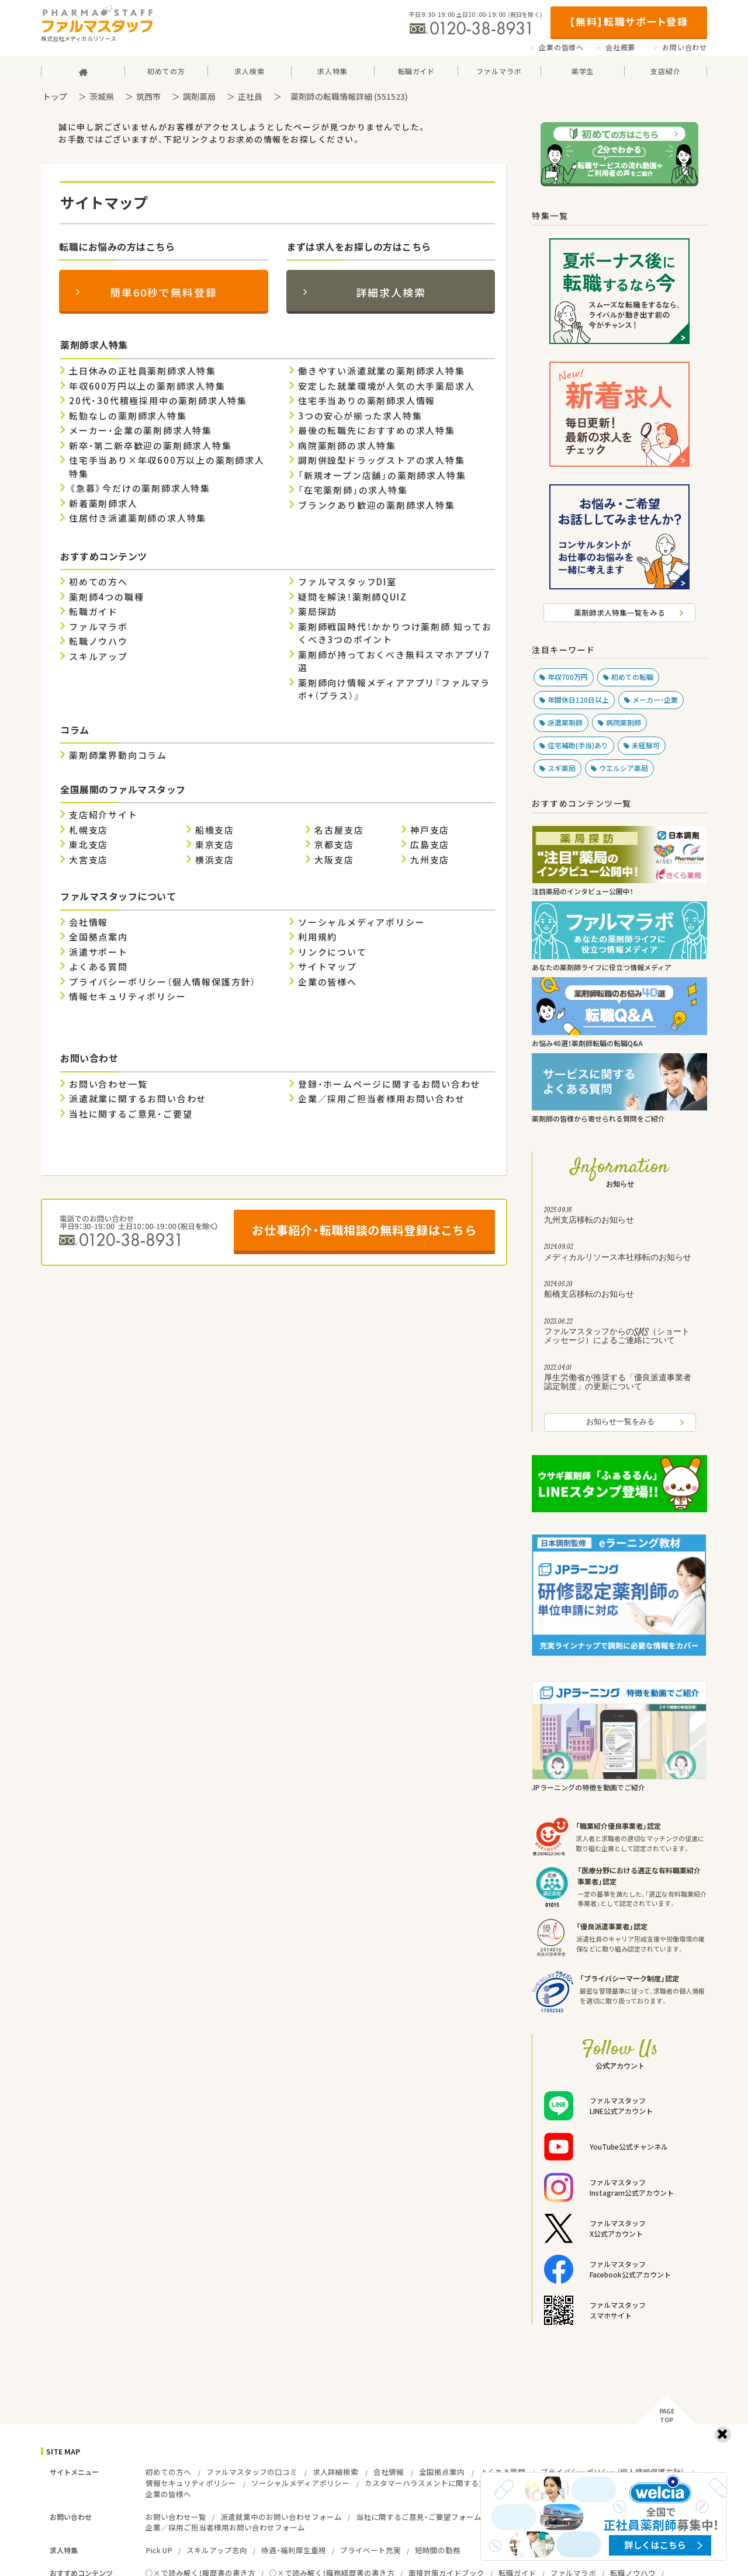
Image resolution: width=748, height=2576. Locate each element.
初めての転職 (632, 677)
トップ (55, 96)
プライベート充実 (370, 2550)
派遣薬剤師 (565, 722)
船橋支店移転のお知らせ (619, 1291)
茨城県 (101, 96)
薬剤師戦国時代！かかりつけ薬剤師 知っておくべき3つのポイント (395, 633)
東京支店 (214, 844)
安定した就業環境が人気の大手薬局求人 (386, 386)
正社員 (250, 96)
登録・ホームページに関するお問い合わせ (389, 1084)
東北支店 (88, 844)
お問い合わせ (684, 47)
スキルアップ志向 (216, 2550)
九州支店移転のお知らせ (619, 1217)
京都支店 (334, 844)
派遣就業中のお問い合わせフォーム (281, 2516)
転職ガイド (93, 611)
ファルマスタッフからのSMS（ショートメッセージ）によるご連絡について (619, 1333)
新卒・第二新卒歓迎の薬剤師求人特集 (150, 445)
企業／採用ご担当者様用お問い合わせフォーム (225, 2527)
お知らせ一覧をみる (620, 1422)
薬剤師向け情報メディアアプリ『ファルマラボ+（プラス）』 (394, 689)
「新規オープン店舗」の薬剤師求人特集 (382, 475)
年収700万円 (568, 677)
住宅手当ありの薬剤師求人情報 (366, 400)
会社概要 (620, 47)
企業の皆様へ (561, 47)
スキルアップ (98, 656)
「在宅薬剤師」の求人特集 (353, 490)
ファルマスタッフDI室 (347, 581)
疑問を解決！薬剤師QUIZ (352, 597)
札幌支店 (88, 830)
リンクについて (332, 952)
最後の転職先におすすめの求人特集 (376, 430)
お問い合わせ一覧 (108, 1084)
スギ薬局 (562, 768)
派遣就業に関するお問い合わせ (137, 1098)
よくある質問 (98, 966)
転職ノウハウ (98, 641)
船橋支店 (214, 830)
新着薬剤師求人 (103, 503)
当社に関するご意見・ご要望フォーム (419, 2516)
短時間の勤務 (437, 2550)
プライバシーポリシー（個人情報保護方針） (162, 981)
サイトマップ (327, 966)
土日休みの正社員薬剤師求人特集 (142, 370)
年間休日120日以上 (578, 700)
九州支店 (429, 859)
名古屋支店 (338, 830)
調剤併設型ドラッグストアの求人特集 (381, 460)
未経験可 (646, 745)
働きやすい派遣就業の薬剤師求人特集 (381, 370)
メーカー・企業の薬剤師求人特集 (140, 430)
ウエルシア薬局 (623, 768)
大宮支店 (88, 859)
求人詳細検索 (335, 2471)
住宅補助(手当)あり (578, 745)
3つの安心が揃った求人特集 (360, 415)
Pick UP (159, 2550)
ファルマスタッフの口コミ (251, 2471)
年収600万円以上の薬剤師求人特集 (147, 386)
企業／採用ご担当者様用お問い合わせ (381, 1098)
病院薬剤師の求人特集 (347, 445)
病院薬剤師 (623, 722)
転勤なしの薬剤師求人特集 (128, 415)
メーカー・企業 (655, 700)
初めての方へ (98, 581)
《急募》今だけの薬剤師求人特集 (139, 488)
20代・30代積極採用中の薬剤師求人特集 (158, 400)
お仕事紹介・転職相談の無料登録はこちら (364, 1229)
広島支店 (429, 844)
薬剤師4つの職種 (106, 597)
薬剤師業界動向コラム (118, 755)
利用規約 (317, 937)
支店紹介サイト (103, 814)
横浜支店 (214, 859)
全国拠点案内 (98, 937)
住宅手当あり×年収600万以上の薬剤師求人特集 (167, 467)
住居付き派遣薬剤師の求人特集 (137, 518)
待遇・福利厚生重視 (293, 2550)
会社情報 (88, 922)
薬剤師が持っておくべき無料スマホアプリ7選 (394, 661)
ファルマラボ (98, 626)
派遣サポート (98, 952)
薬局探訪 (317, 611)
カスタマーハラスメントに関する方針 (429, 2482)
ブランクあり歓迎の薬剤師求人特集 (376, 505)
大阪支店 (334, 859)
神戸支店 (429, 830)
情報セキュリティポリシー (127, 996)
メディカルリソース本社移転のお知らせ (619, 1253)
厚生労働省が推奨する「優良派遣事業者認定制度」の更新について (619, 1379)
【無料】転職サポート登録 (628, 21)
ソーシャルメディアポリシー (361, 922)
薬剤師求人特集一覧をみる (619, 612)
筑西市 (148, 96)
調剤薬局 (199, 96)
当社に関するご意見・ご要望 (130, 1114)
